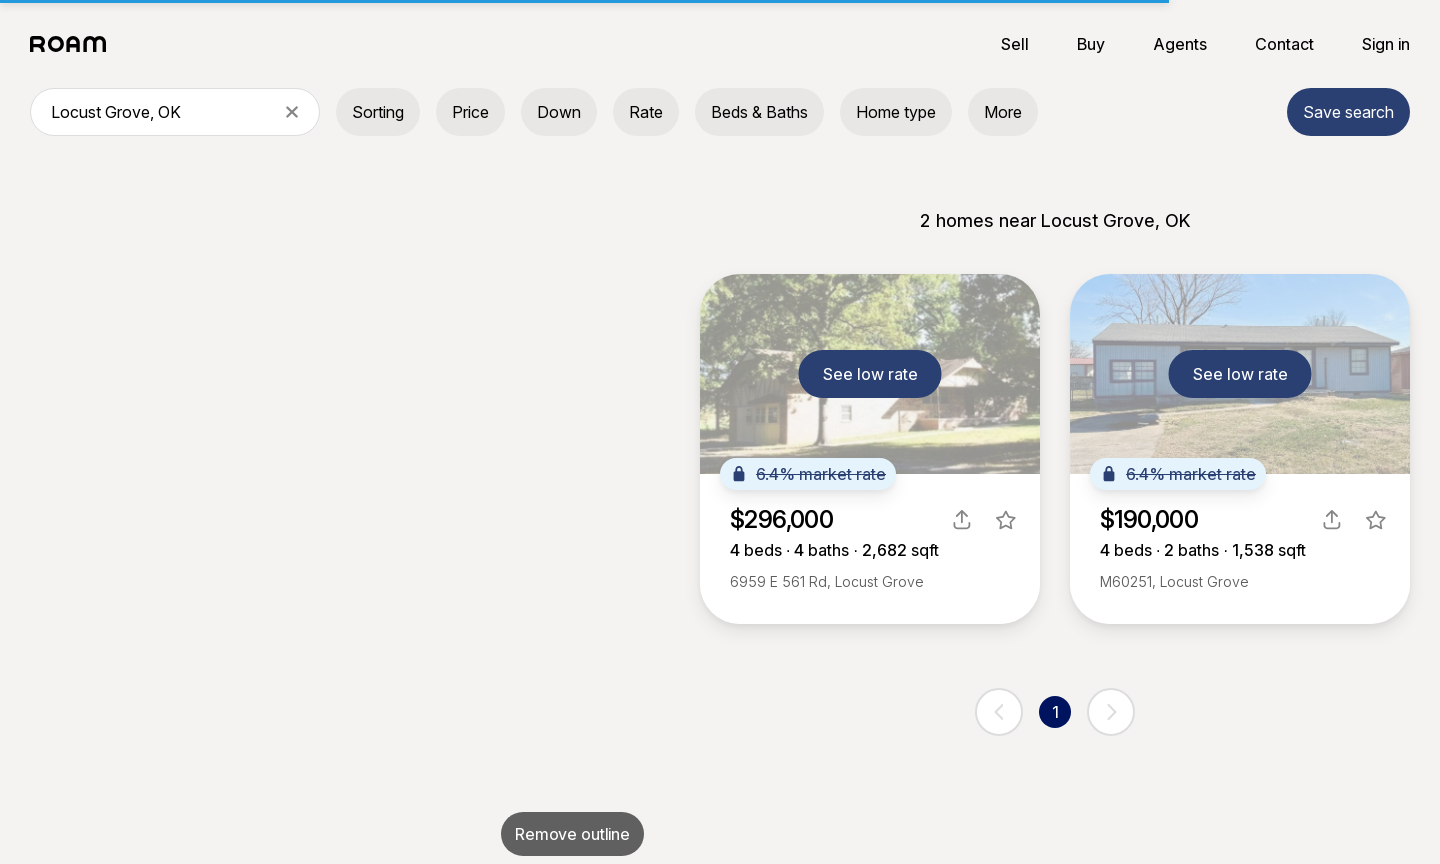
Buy (1091, 44)
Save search (1348, 112)
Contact (1284, 44)
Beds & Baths (759, 112)
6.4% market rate (808, 474)
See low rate (870, 374)
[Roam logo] (74, 44)
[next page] (1111, 712)
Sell (1015, 44)
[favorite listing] (1006, 520)
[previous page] (999, 712)
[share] (962, 520)
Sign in (1386, 44)
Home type (896, 112)
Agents (1180, 44)
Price (470, 112)
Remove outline (572, 834)
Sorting (378, 112)
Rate (646, 112)
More (1003, 112)
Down (559, 112)
